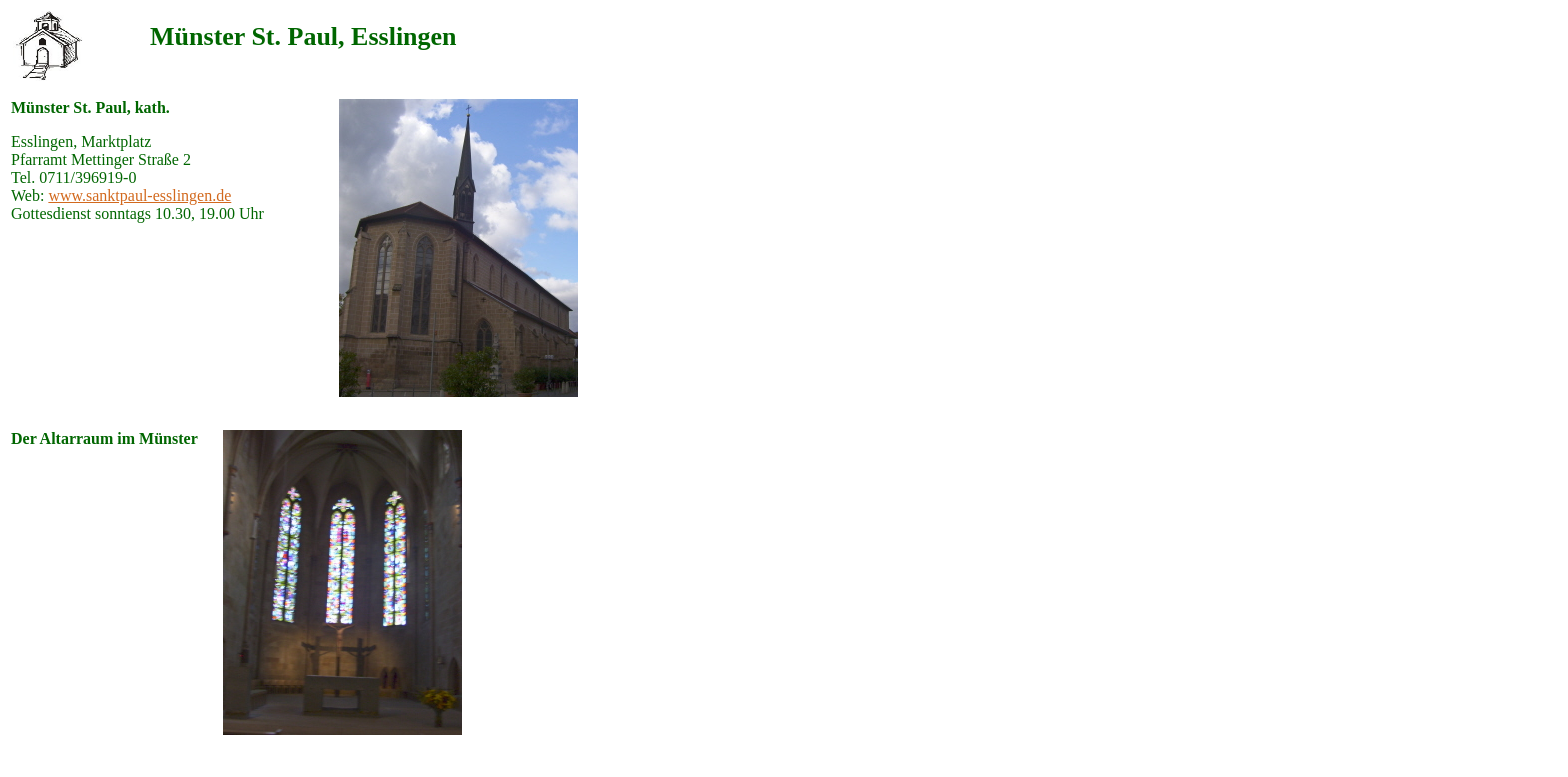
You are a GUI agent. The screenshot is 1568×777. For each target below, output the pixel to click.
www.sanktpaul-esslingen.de (139, 195)
